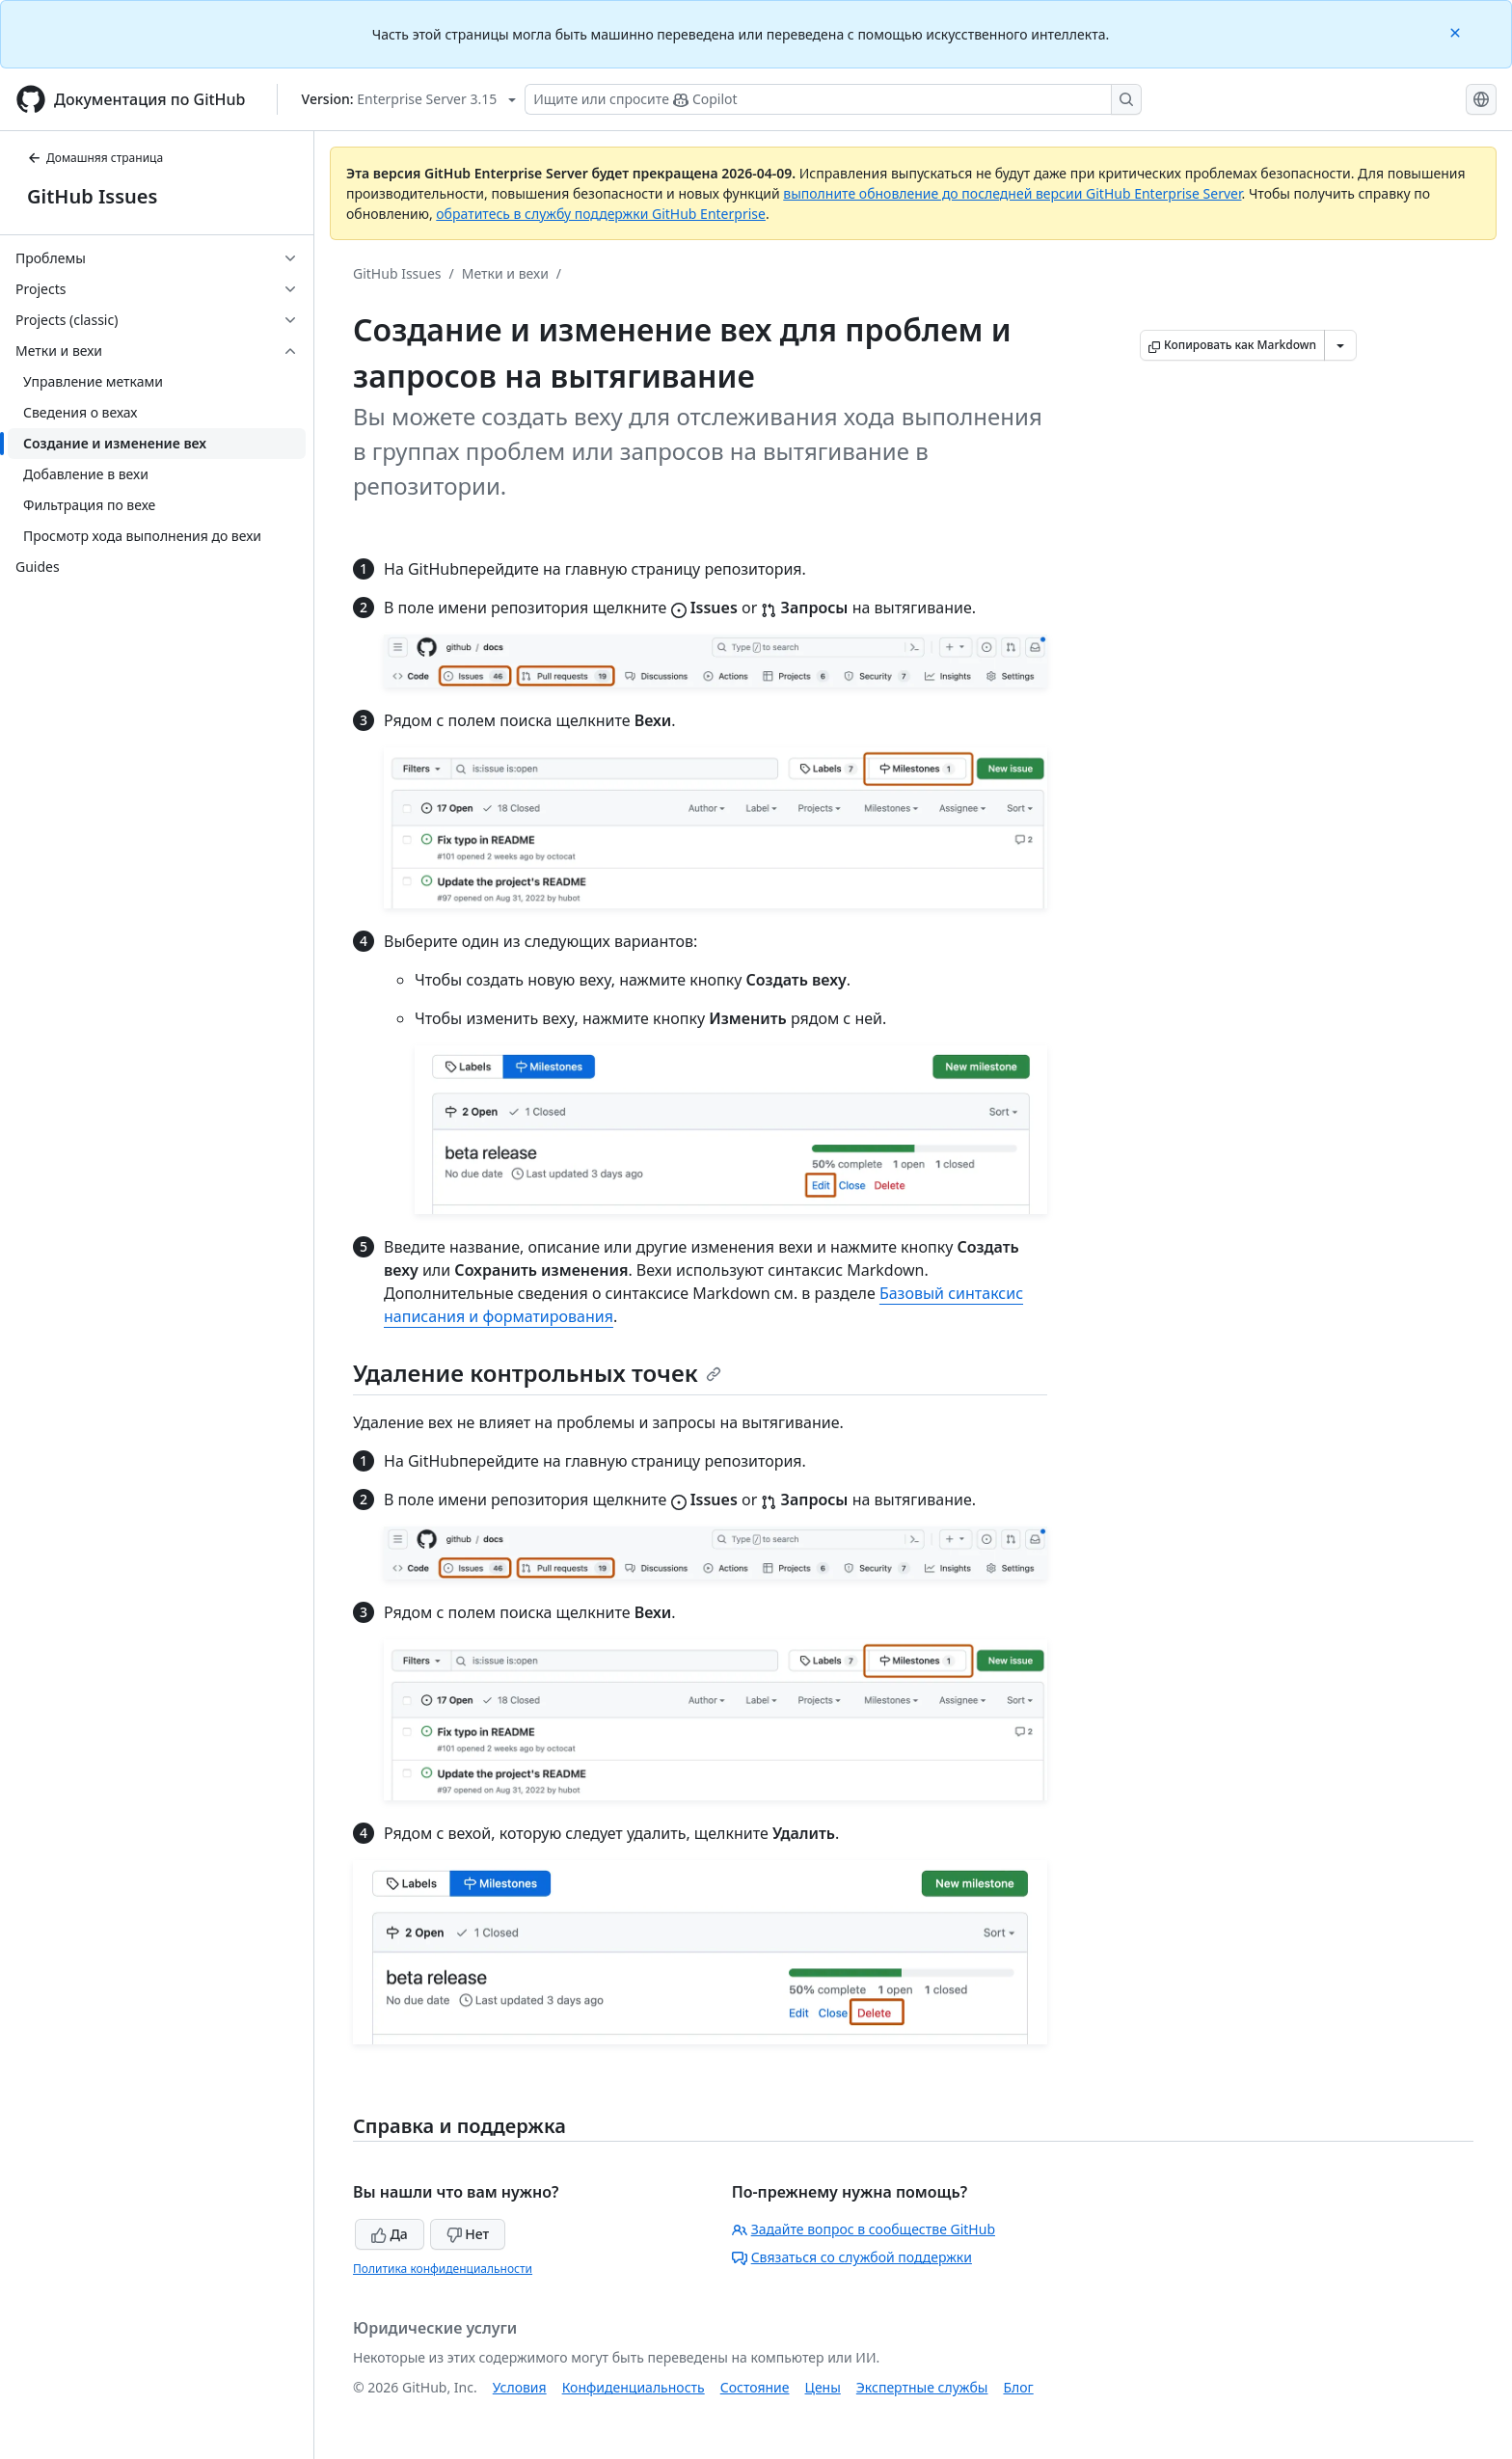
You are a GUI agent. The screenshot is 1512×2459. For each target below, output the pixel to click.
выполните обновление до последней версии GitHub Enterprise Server (1012, 193)
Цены (823, 2387)
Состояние (755, 2387)
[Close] (1457, 31)
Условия (520, 2387)
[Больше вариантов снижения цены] (1340, 345)
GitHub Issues (92, 196)
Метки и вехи (505, 273)
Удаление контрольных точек (537, 1373)
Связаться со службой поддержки (852, 2257)
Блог (1018, 2387)
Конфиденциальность (633, 2387)
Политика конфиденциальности (442, 2268)
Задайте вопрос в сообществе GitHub (863, 2229)
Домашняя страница (95, 157)
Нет (468, 2234)
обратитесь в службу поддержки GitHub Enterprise (601, 213)
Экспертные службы (922, 2387)
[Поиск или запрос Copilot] (833, 99)
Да (389, 2234)
